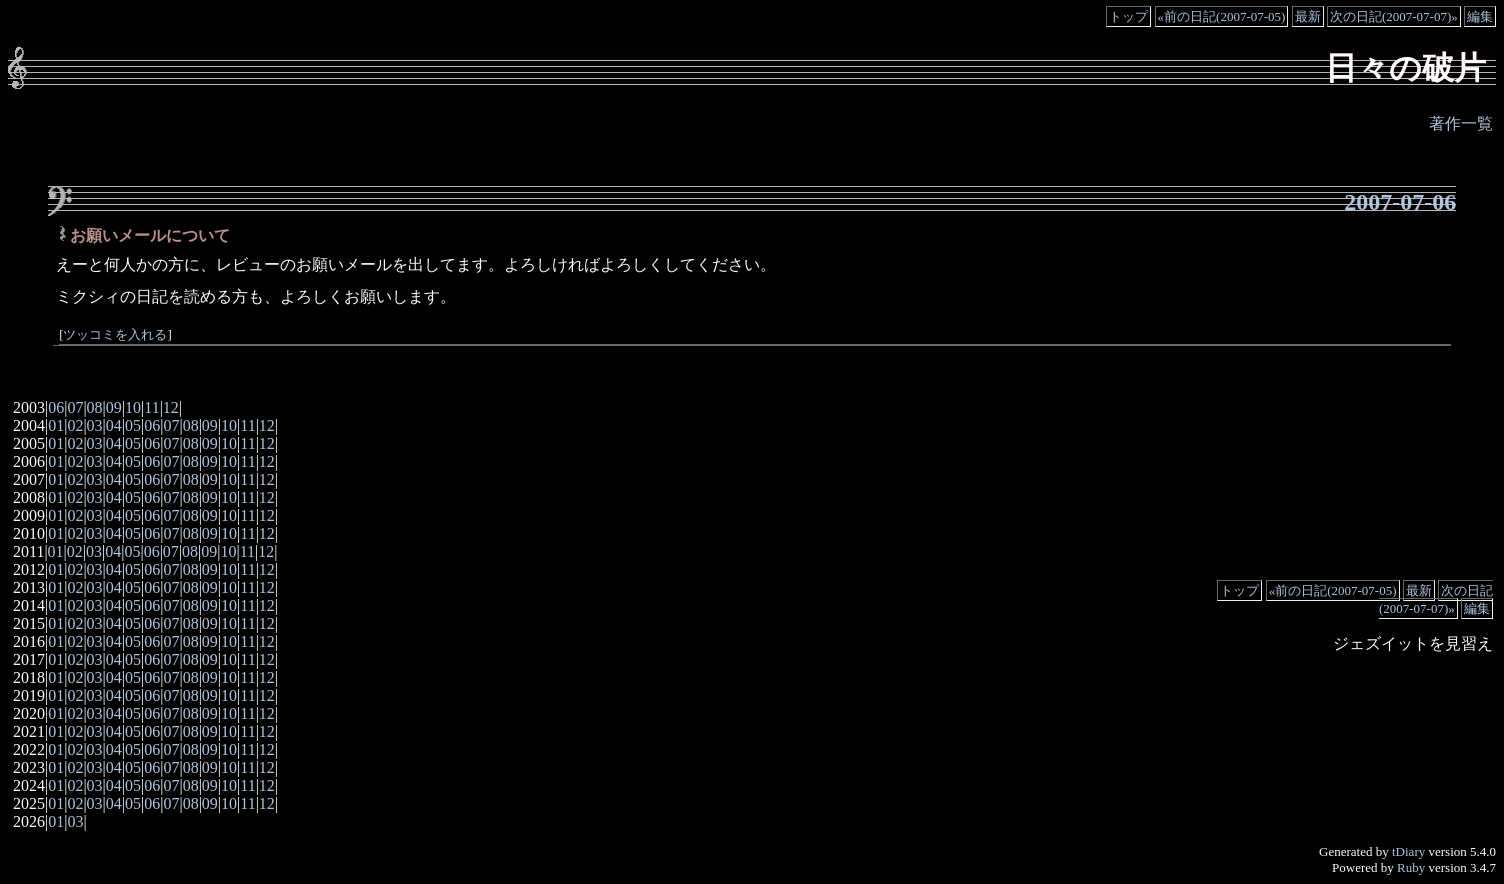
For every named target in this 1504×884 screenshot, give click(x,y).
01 (56, 425)
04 (114, 425)
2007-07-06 (1400, 202)
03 (95, 425)
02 (75, 425)
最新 (1308, 16)
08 (95, 407)
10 (133, 407)
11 (151, 407)
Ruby (1411, 867)
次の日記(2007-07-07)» (1394, 16)
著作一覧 (1461, 123)
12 (171, 407)
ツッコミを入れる (115, 335)
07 (75, 407)
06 (56, 407)
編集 (1480, 16)
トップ (1128, 16)
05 (133, 425)
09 (114, 407)
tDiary (1408, 851)
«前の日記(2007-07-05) (1222, 16)
